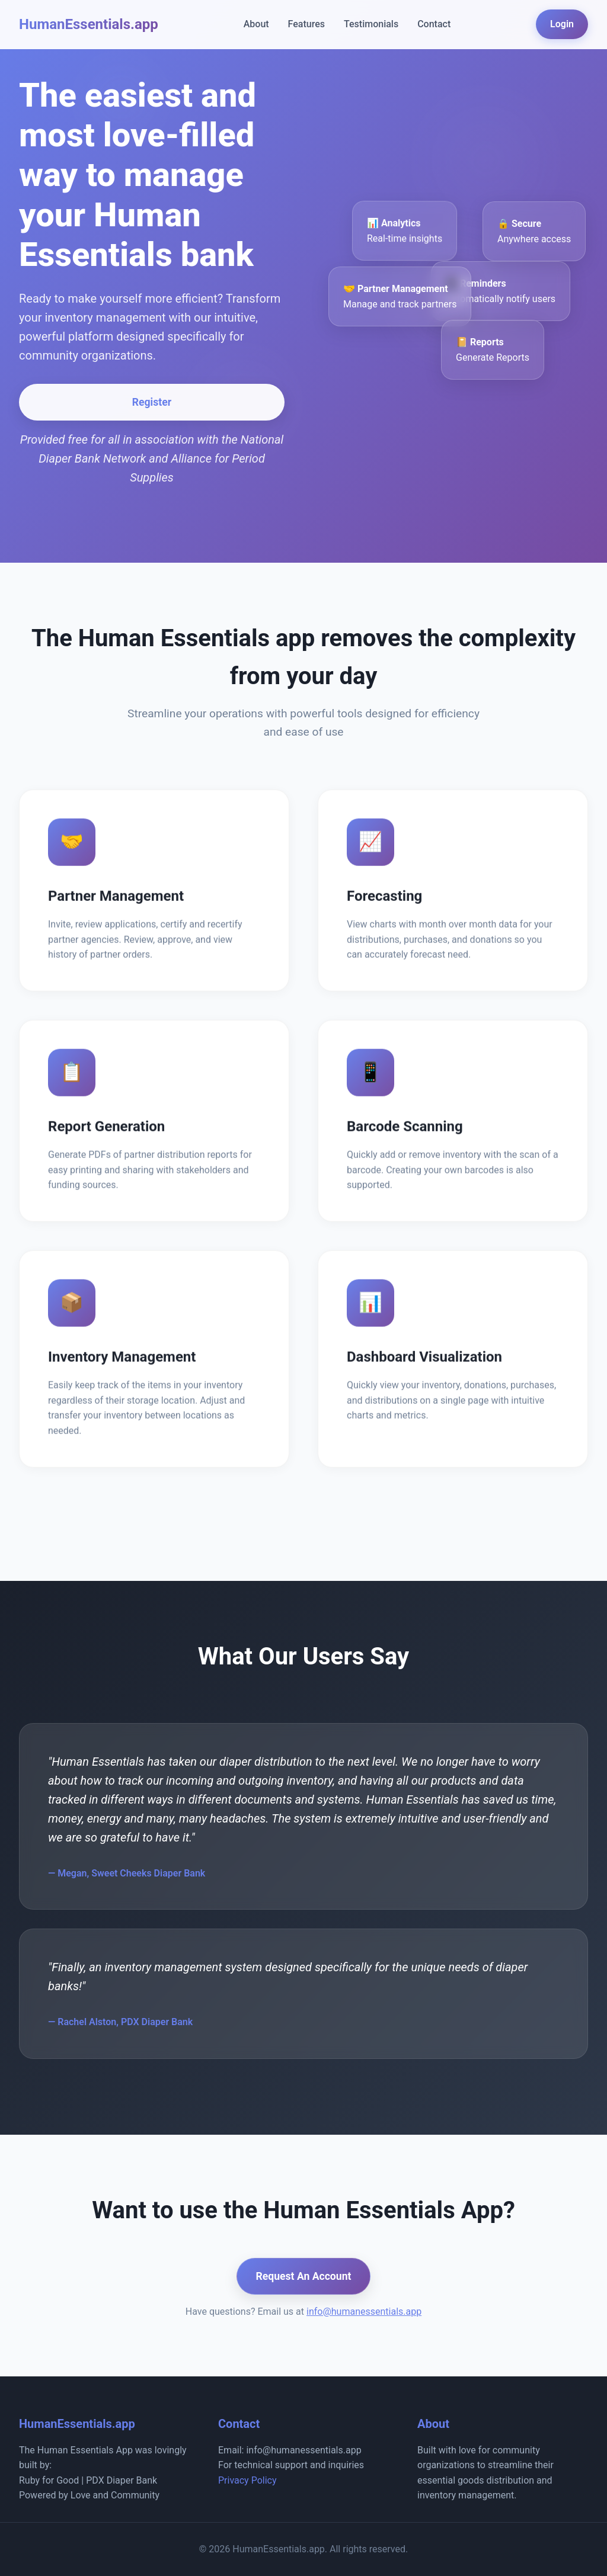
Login (562, 24)
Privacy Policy (247, 2480)
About (256, 24)
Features (306, 24)
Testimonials (371, 24)
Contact (434, 24)
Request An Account (304, 2276)
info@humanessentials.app (363, 2311)
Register (151, 402)
